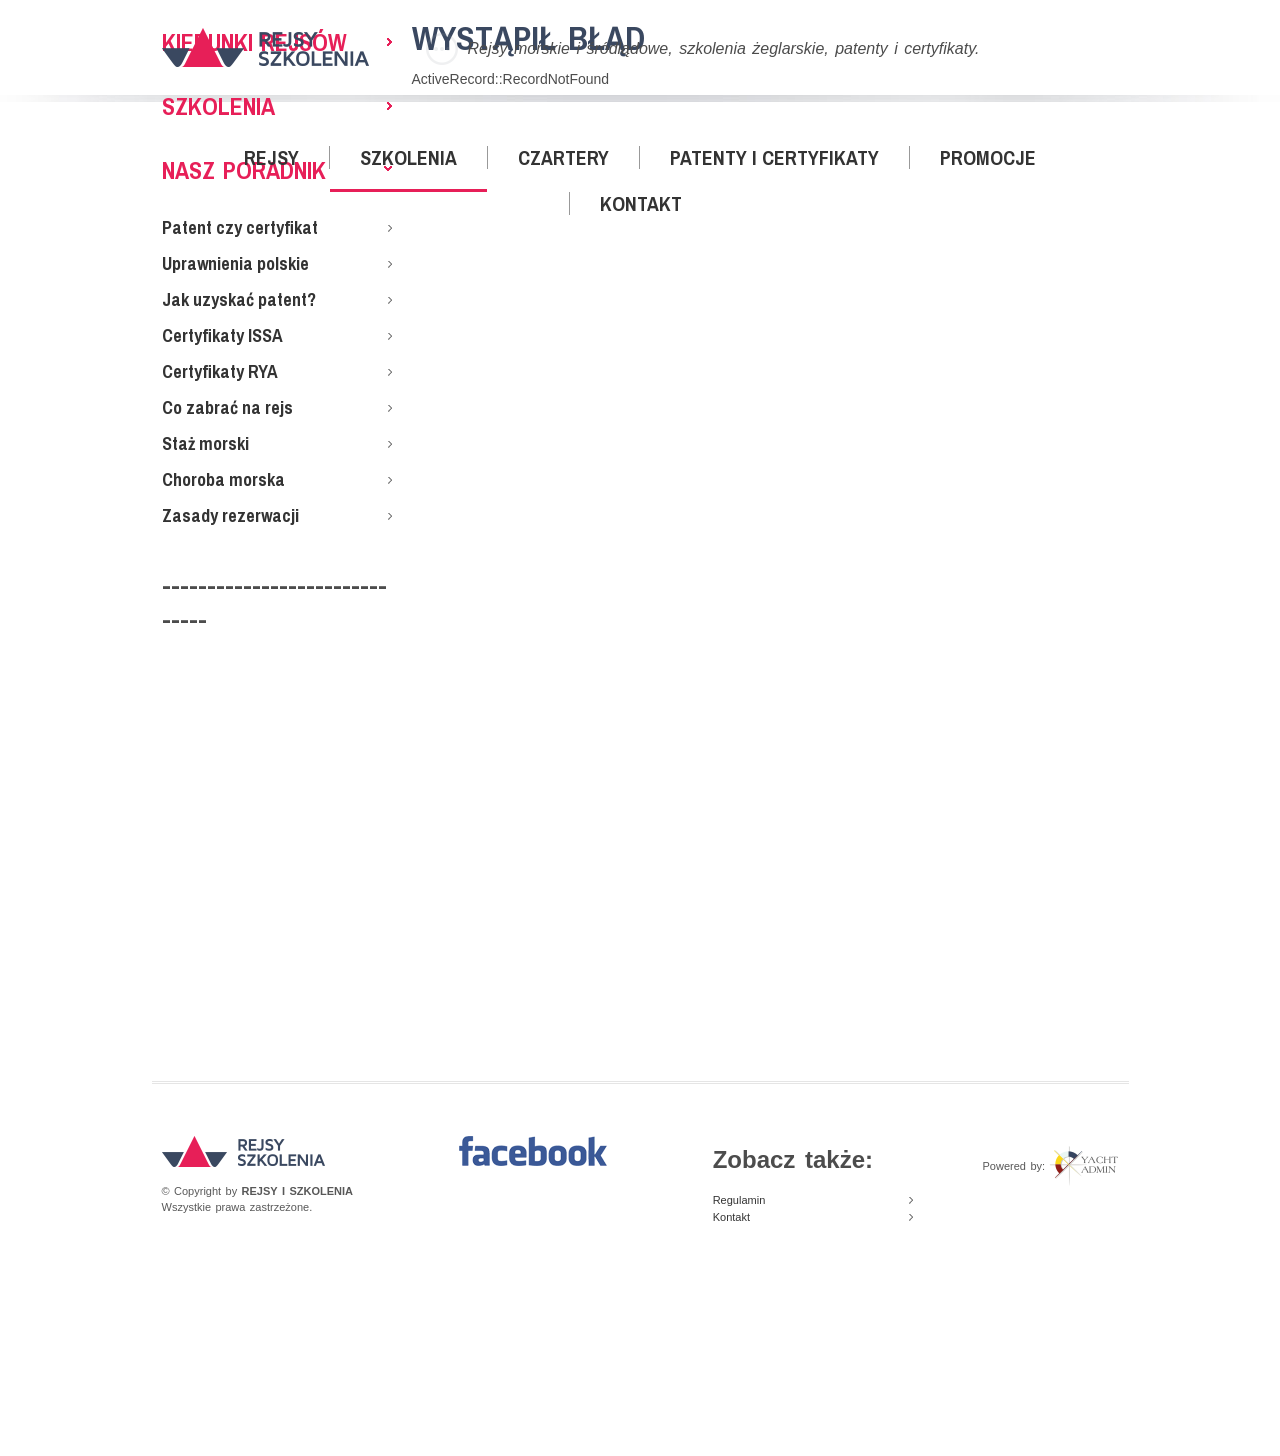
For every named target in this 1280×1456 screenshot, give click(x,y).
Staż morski (205, 443)
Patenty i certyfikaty (774, 157)
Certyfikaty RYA (220, 371)
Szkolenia (408, 157)
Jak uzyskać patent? (239, 299)
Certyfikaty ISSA (222, 335)
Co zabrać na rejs (227, 407)
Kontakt (641, 203)
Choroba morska (223, 479)
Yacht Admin (1083, 1166)
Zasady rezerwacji (230, 515)
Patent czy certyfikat (240, 227)
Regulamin (739, 1200)
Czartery (563, 157)
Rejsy (271, 157)
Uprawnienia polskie (235, 263)
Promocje (988, 157)
